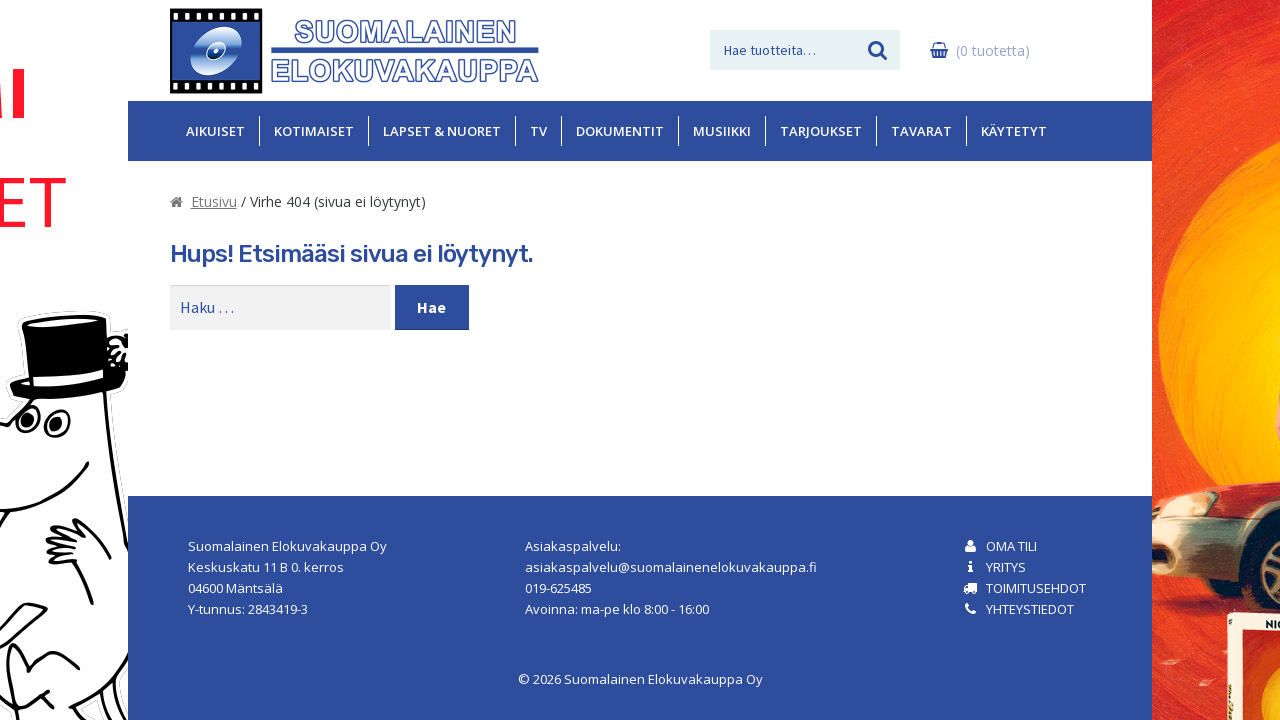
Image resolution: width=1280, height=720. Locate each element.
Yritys (1006, 567)
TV (538, 131)
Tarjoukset (821, 131)
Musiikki (722, 131)
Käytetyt (1014, 131)
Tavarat (921, 131)
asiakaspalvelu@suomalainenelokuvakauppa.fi (671, 567)
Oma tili (1011, 546)
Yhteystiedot (1030, 609)
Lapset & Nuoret (442, 131)
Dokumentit (620, 131)
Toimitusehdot (1036, 588)
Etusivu (214, 201)
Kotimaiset (314, 131)
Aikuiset (215, 131)
